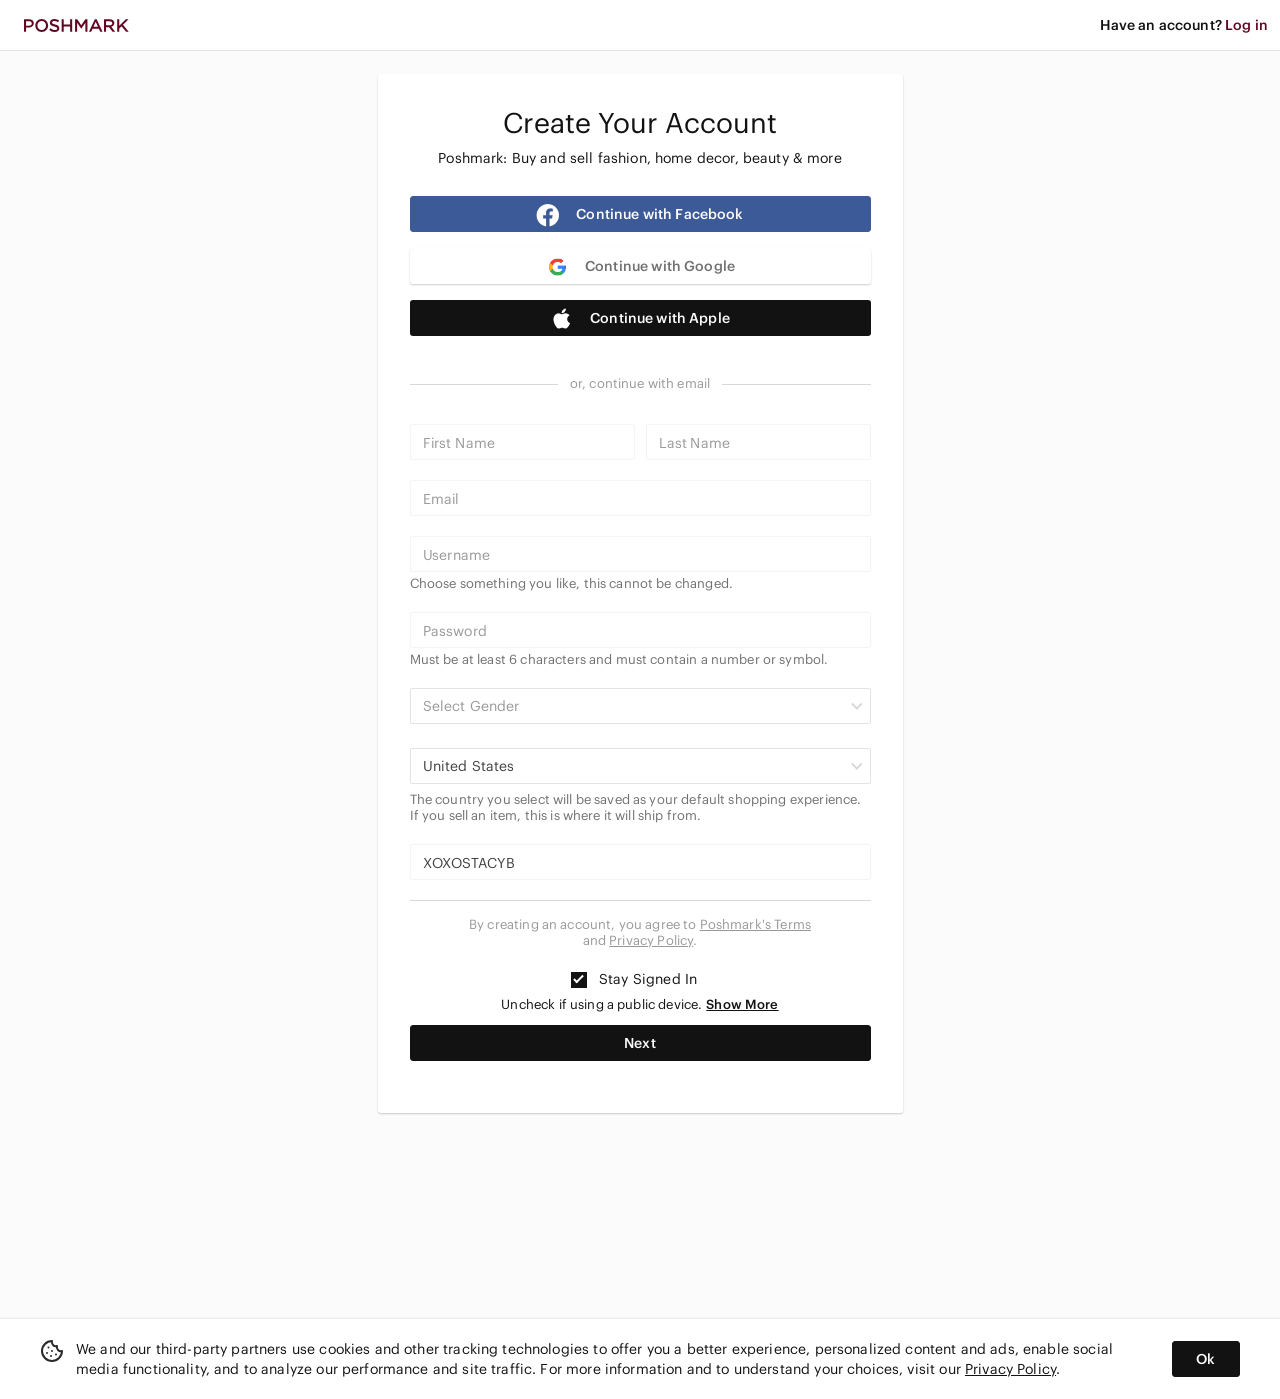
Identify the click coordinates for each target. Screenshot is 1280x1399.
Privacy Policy (651, 940)
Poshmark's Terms (755, 924)
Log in (1246, 25)
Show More (742, 1004)
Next (640, 1043)
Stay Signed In (634, 979)
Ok (1205, 1359)
